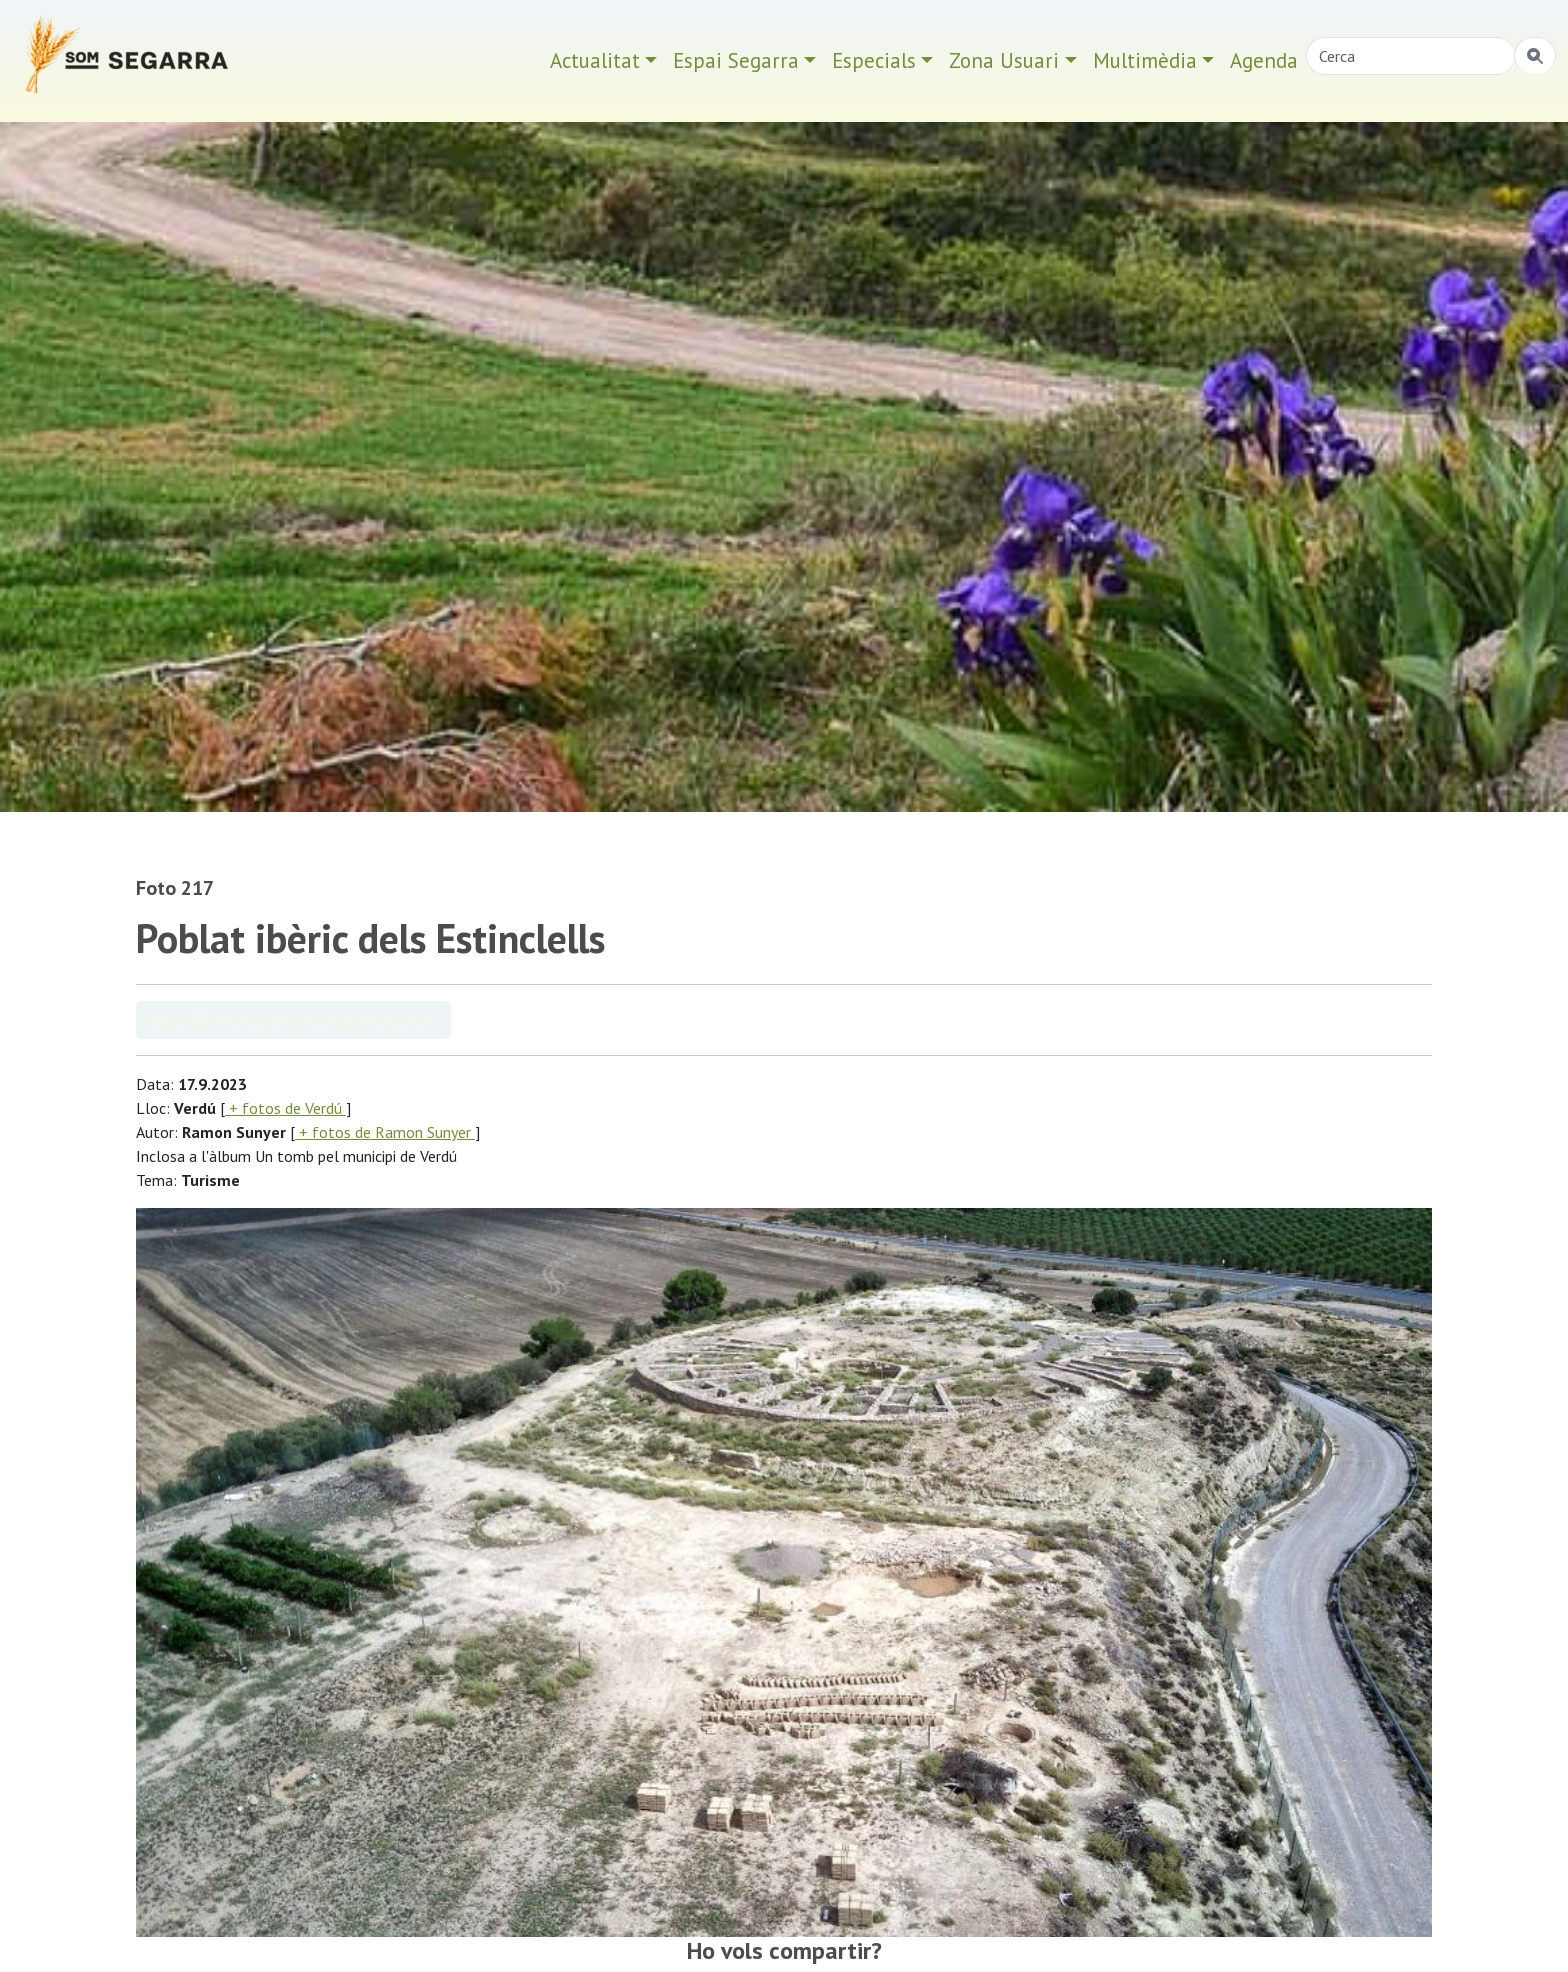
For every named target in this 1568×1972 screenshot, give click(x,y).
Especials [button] (874, 60)
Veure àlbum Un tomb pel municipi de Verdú (293, 1020)
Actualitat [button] (595, 60)
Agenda (1264, 60)
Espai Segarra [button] (736, 60)
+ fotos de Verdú (285, 1108)
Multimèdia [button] (1145, 60)
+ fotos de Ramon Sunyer (385, 1132)
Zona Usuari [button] (1004, 60)
